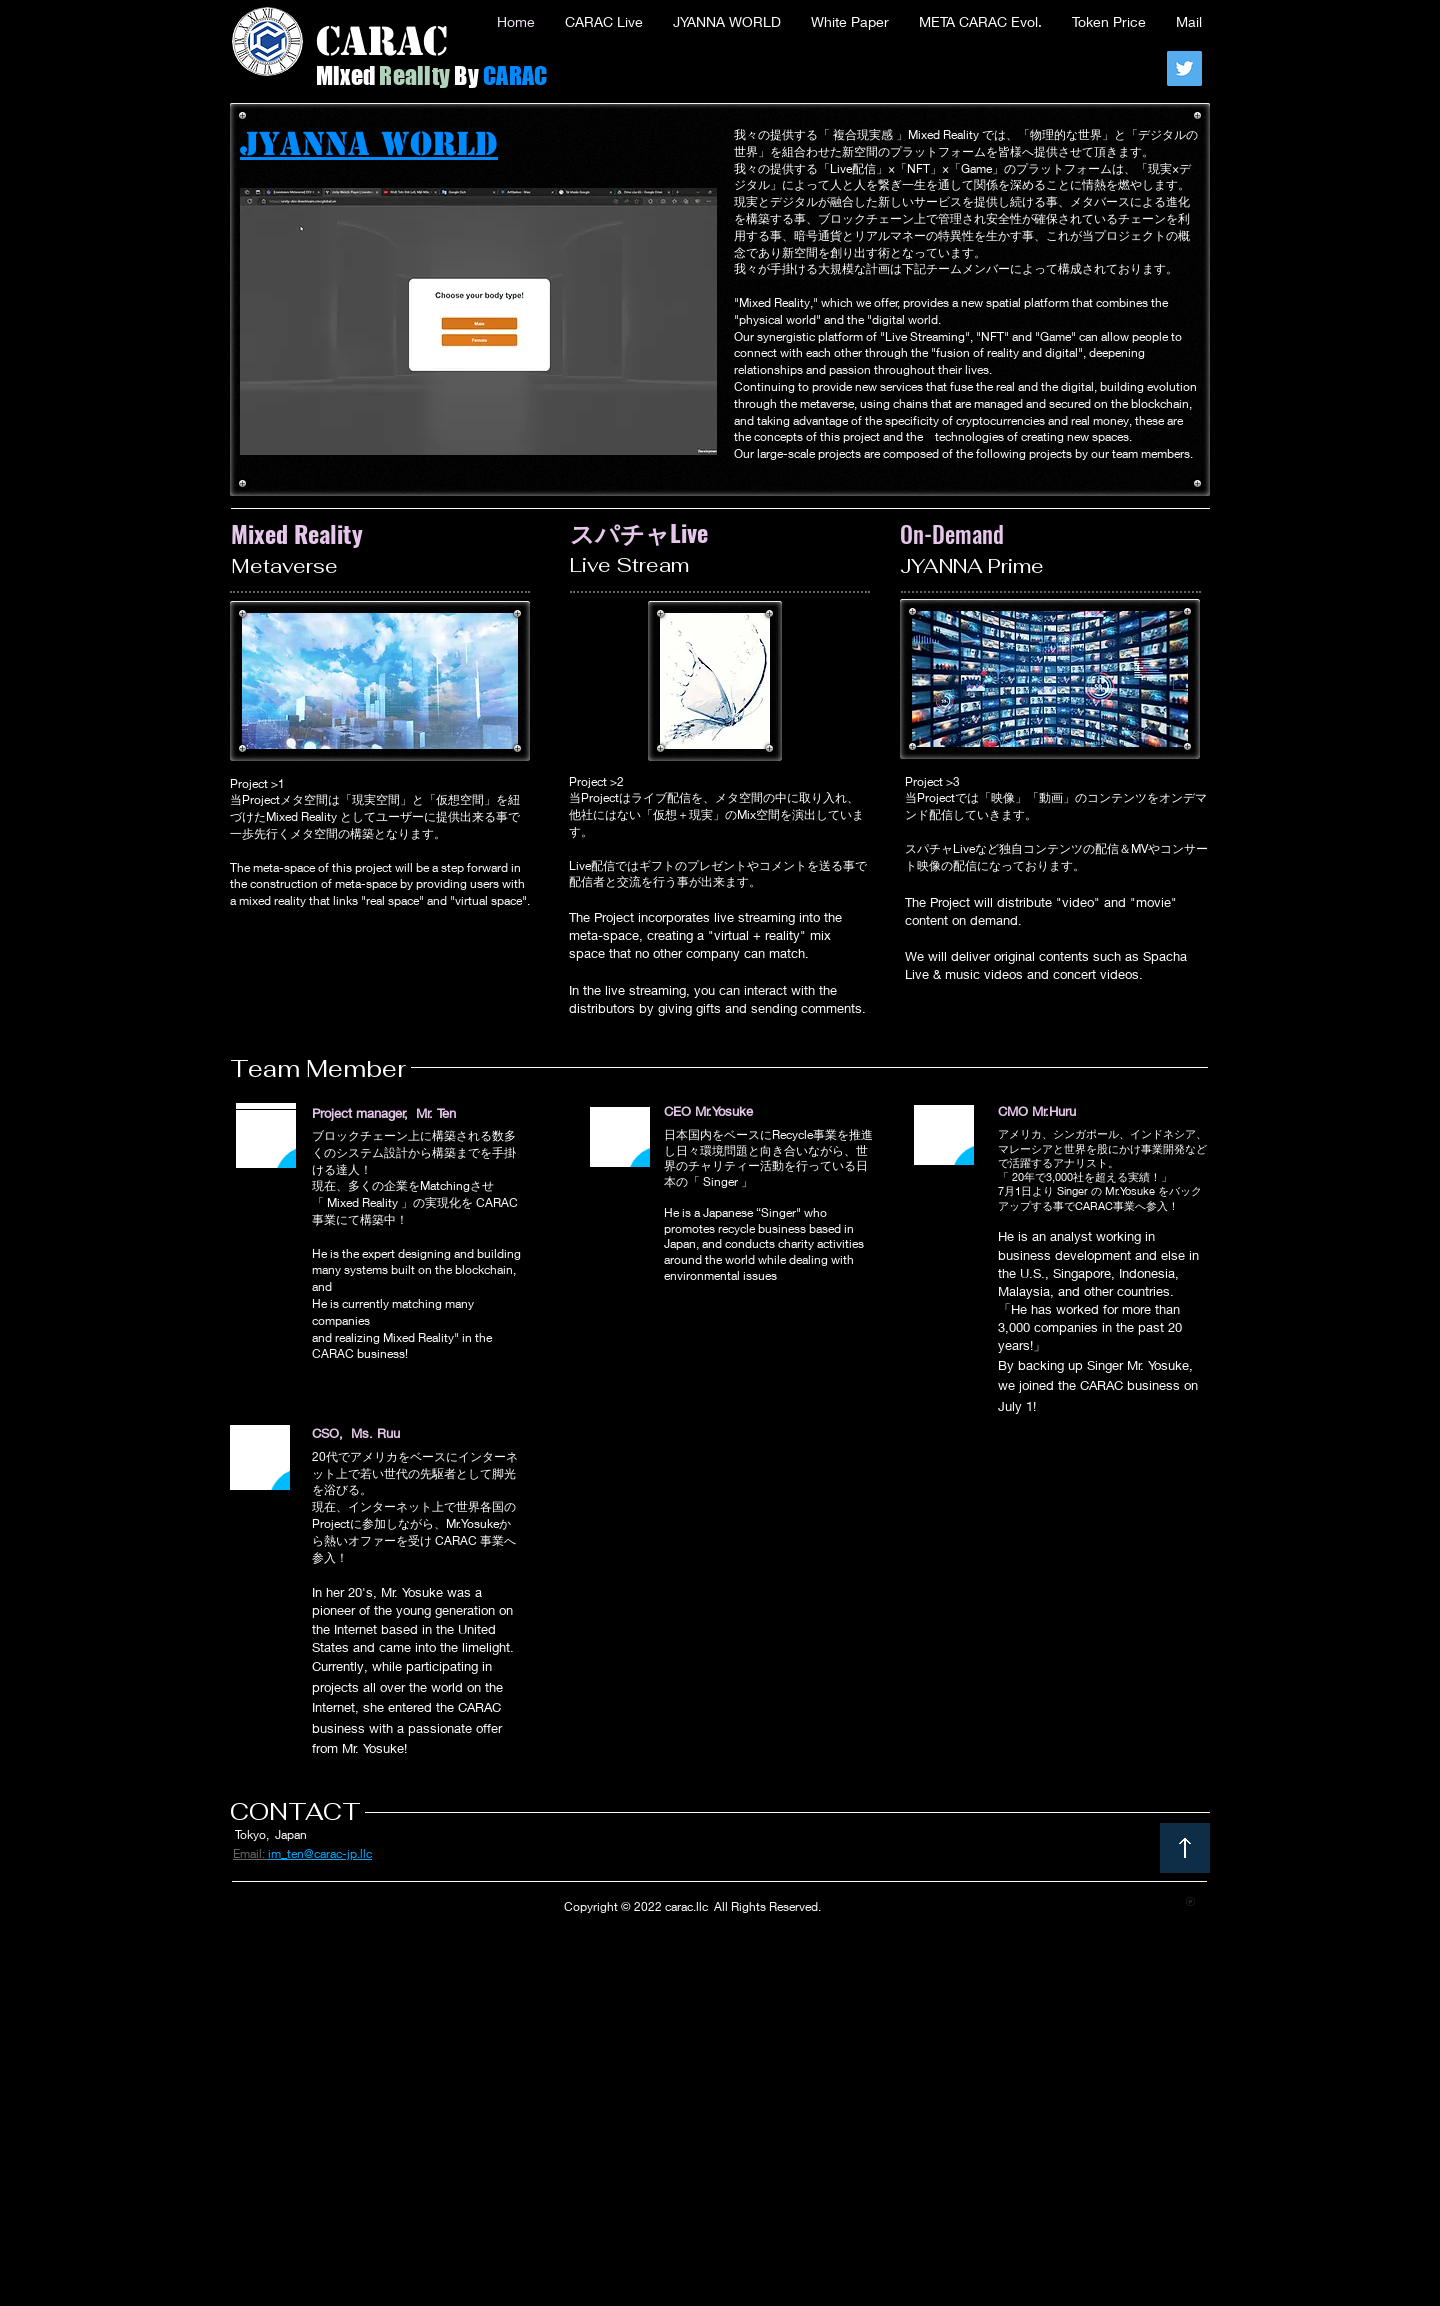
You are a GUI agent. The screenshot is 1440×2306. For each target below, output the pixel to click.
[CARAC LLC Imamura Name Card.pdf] (1190, 1904)
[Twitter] (1184, 68)
